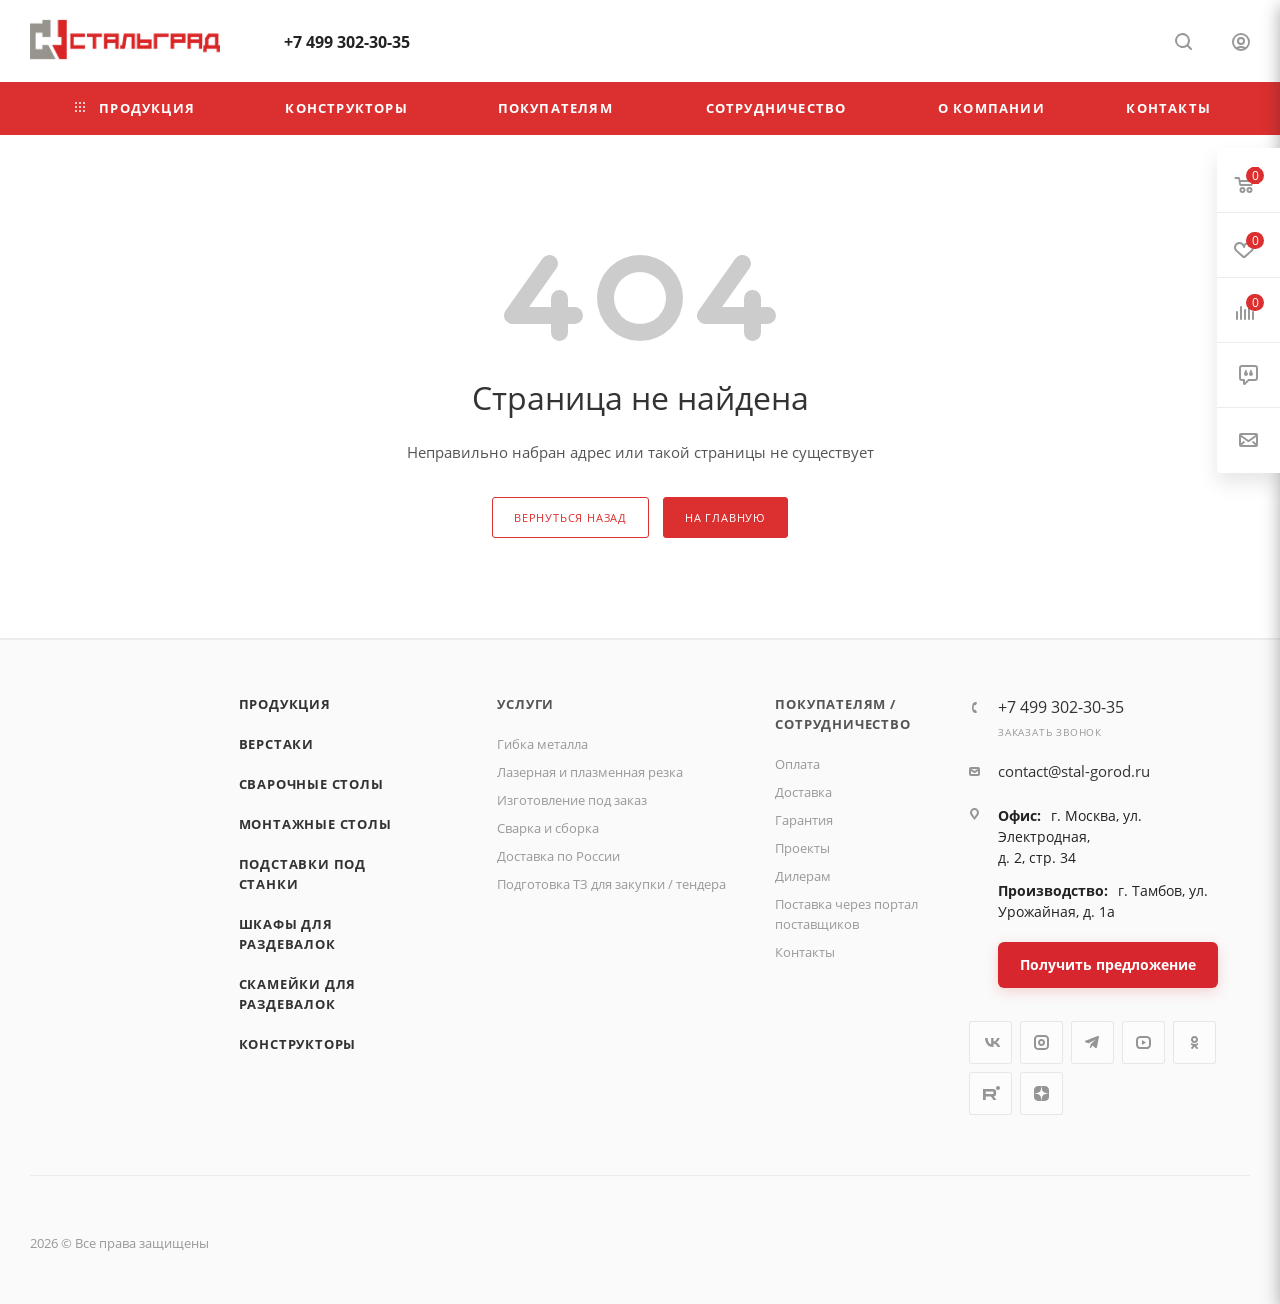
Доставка (803, 792)
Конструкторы (298, 1044)
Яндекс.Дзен (1041, 1093)
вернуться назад (570, 517)
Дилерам (803, 876)
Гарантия (804, 820)
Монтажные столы (315, 824)
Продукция (285, 704)
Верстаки (276, 744)
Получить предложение (1108, 964)
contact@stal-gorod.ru (1074, 771)
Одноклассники (1194, 1042)
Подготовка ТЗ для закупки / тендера (611, 884)
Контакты (805, 952)
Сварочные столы (311, 784)
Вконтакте (990, 1042)
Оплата (797, 764)
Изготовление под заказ (572, 800)
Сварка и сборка (548, 828)
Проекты (802, 848)
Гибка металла (542, 744)
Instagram (1041, 1042)
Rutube (990, 1093)
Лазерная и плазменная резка (590, 772)
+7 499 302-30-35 (347, 42)
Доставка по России (558, 856)
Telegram (1092, 1042)
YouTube (1143, 1042)
